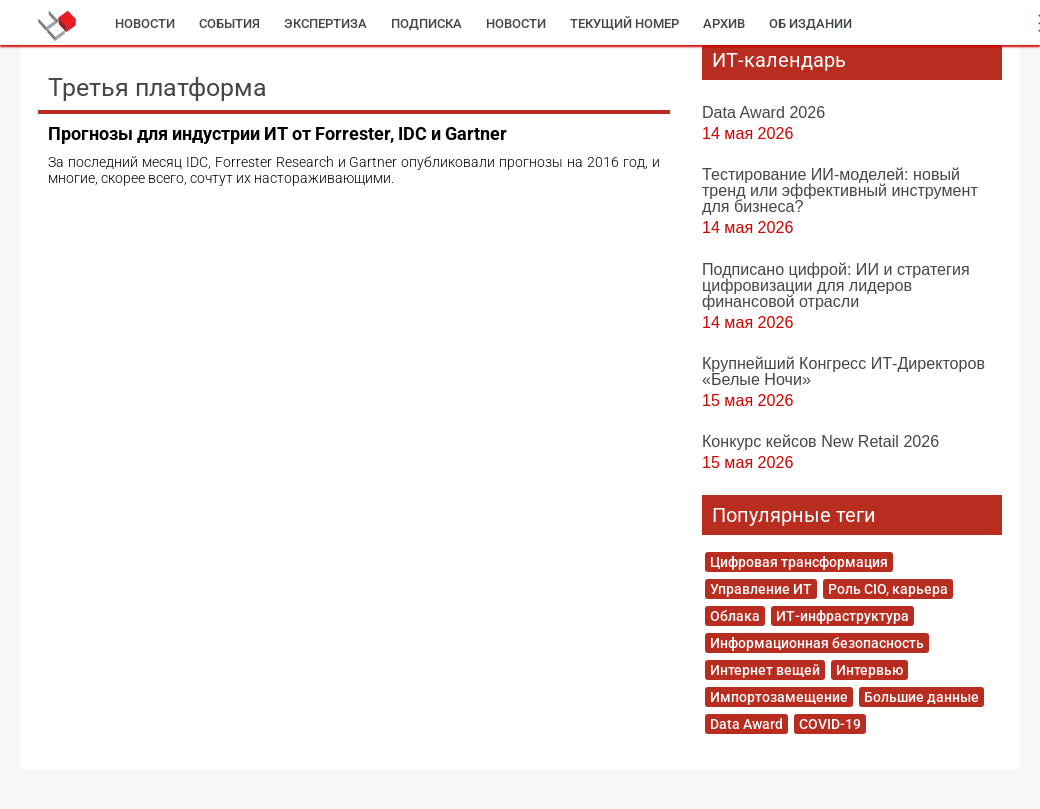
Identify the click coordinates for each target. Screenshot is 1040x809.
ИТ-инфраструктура (842, 616)
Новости (145, 23)
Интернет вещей (765, 670)
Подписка (426, 23)
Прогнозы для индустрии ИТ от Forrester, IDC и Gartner (277, 133)
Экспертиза (325, 23)
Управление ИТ (761, 589)
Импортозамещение (779, 697)
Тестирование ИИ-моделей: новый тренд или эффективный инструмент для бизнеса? (840, 190)
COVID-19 (830, 724)
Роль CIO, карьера (888, 589)
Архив (724, 23)
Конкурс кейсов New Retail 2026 (820, 441)
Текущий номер (624, 23)
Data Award (746, 724)
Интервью (869, 670)
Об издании (810, 23)
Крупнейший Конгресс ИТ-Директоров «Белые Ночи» (843, 371)
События (229, 23)
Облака (735, 616)
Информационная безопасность (817, 643)
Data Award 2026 (763, 112)
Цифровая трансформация (799, 562)
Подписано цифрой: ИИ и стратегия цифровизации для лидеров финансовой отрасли (836, 285)
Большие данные (921, 697)
